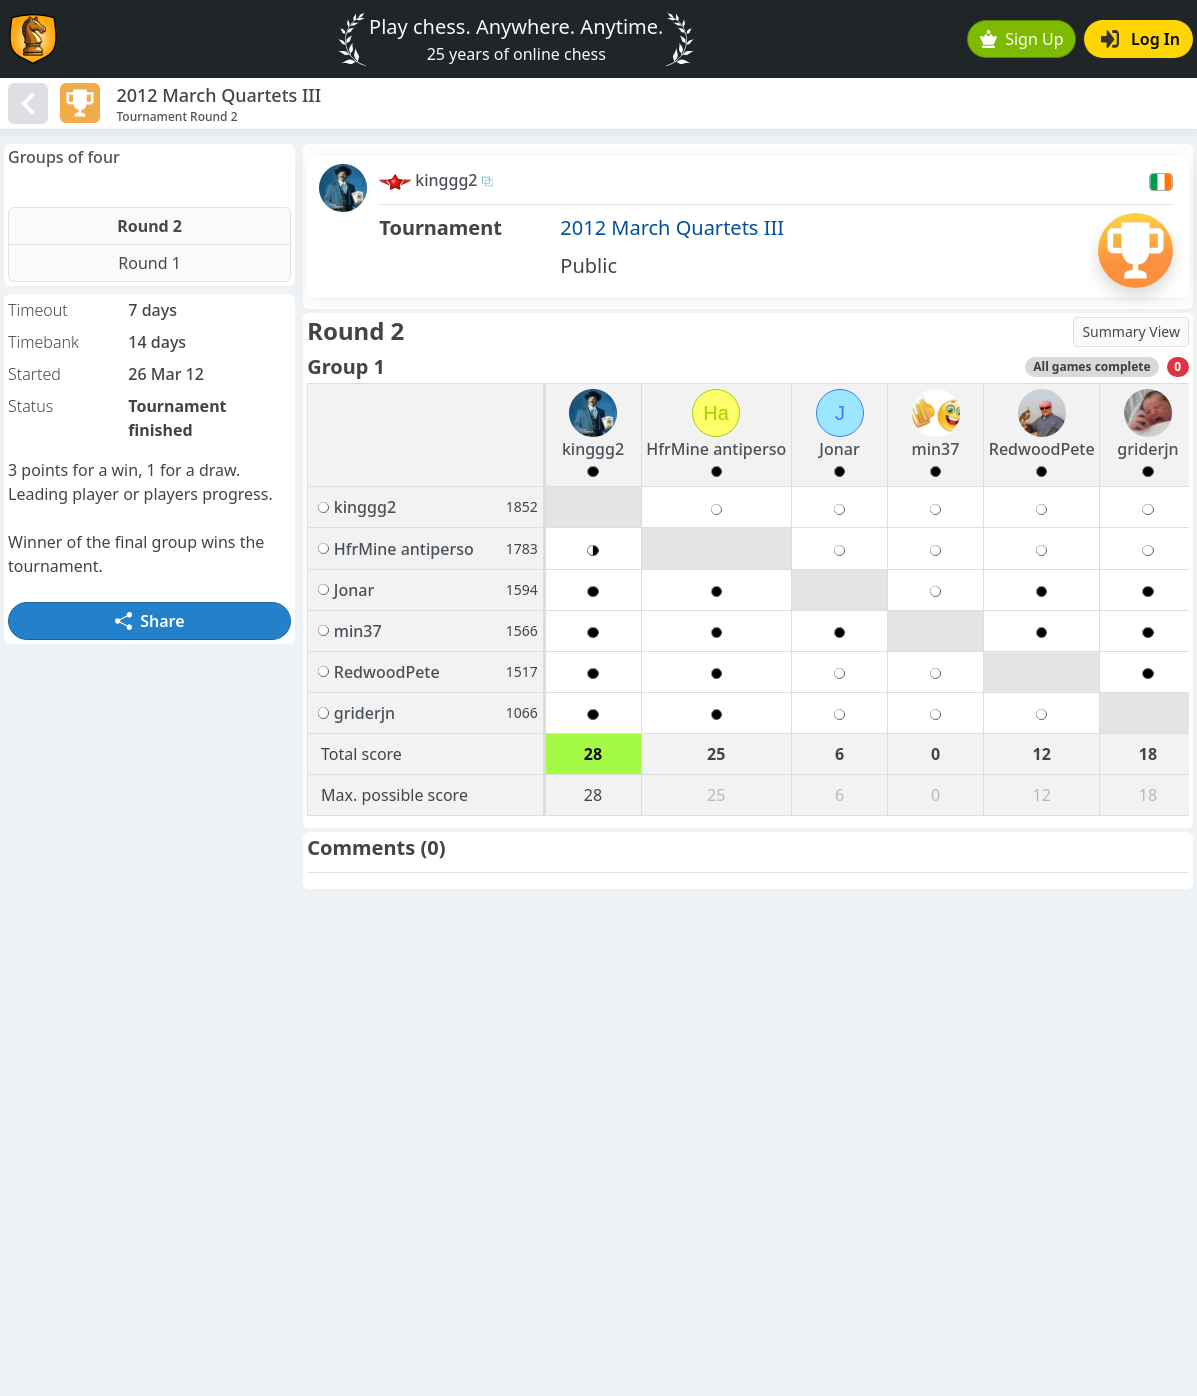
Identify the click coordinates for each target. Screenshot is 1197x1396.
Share (150, 621)
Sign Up (1022, 39)
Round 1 (149, 263)
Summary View (1131, 331)
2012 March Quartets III (672, 227)
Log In (1140, 39)
